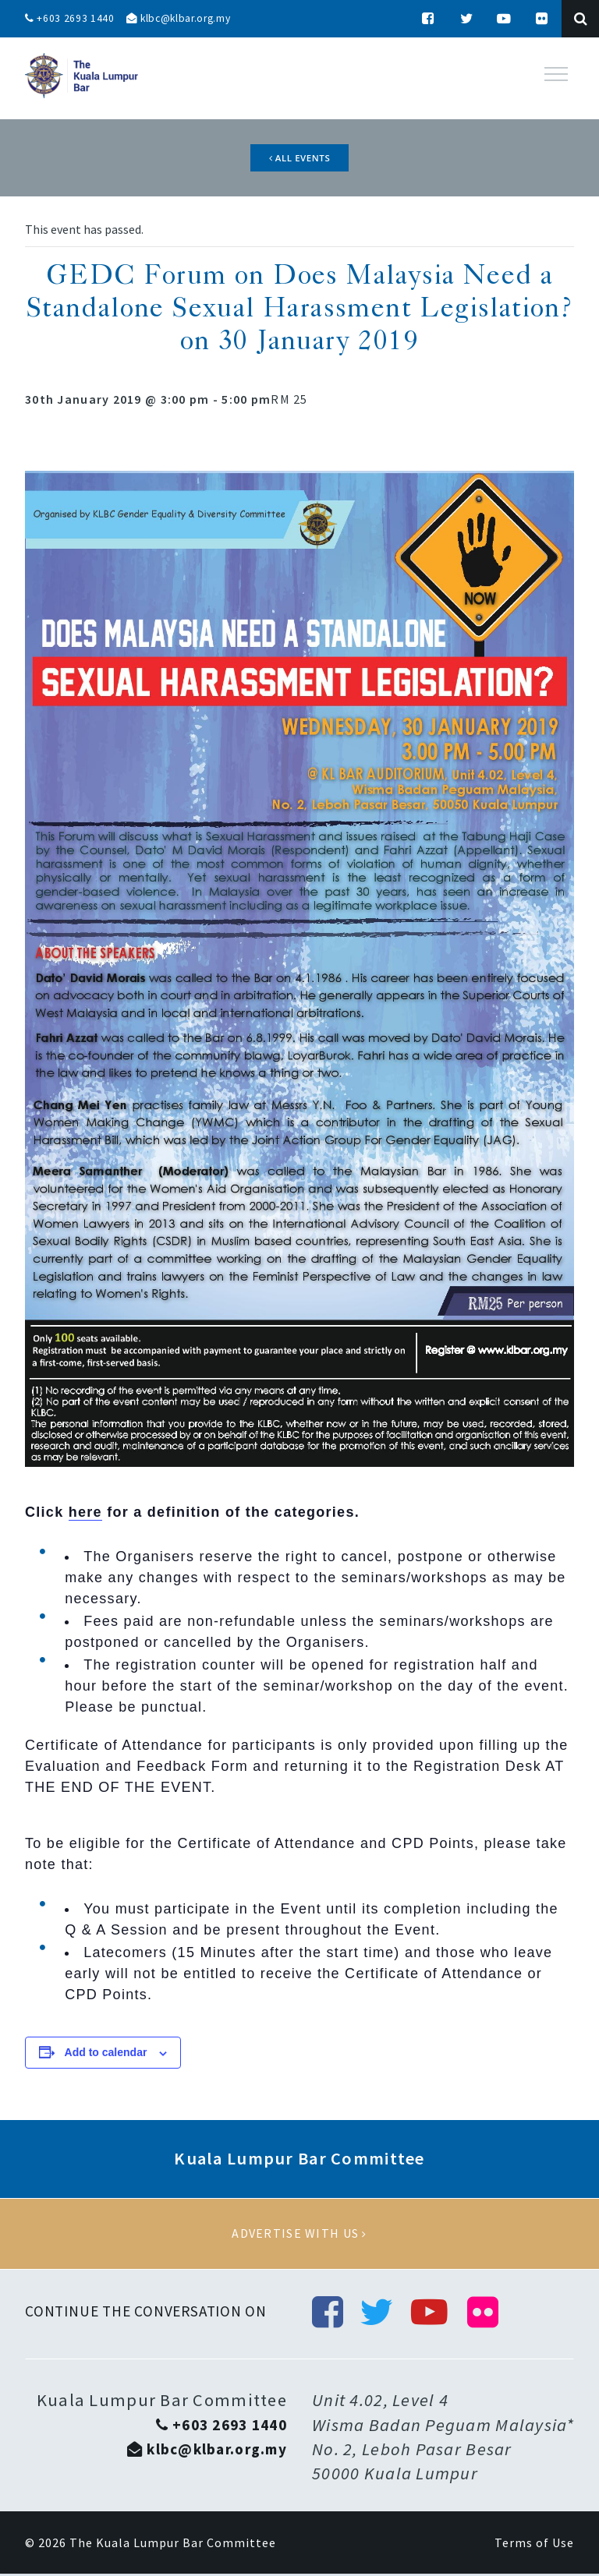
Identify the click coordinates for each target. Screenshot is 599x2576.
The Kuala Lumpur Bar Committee (172, 2545)
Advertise (299, 2235)
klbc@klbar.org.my (182, 19)
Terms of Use (534, 2545)
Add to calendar (106, 2054)
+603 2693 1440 (70, 19)
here (85, 1513)
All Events (299, 157)
